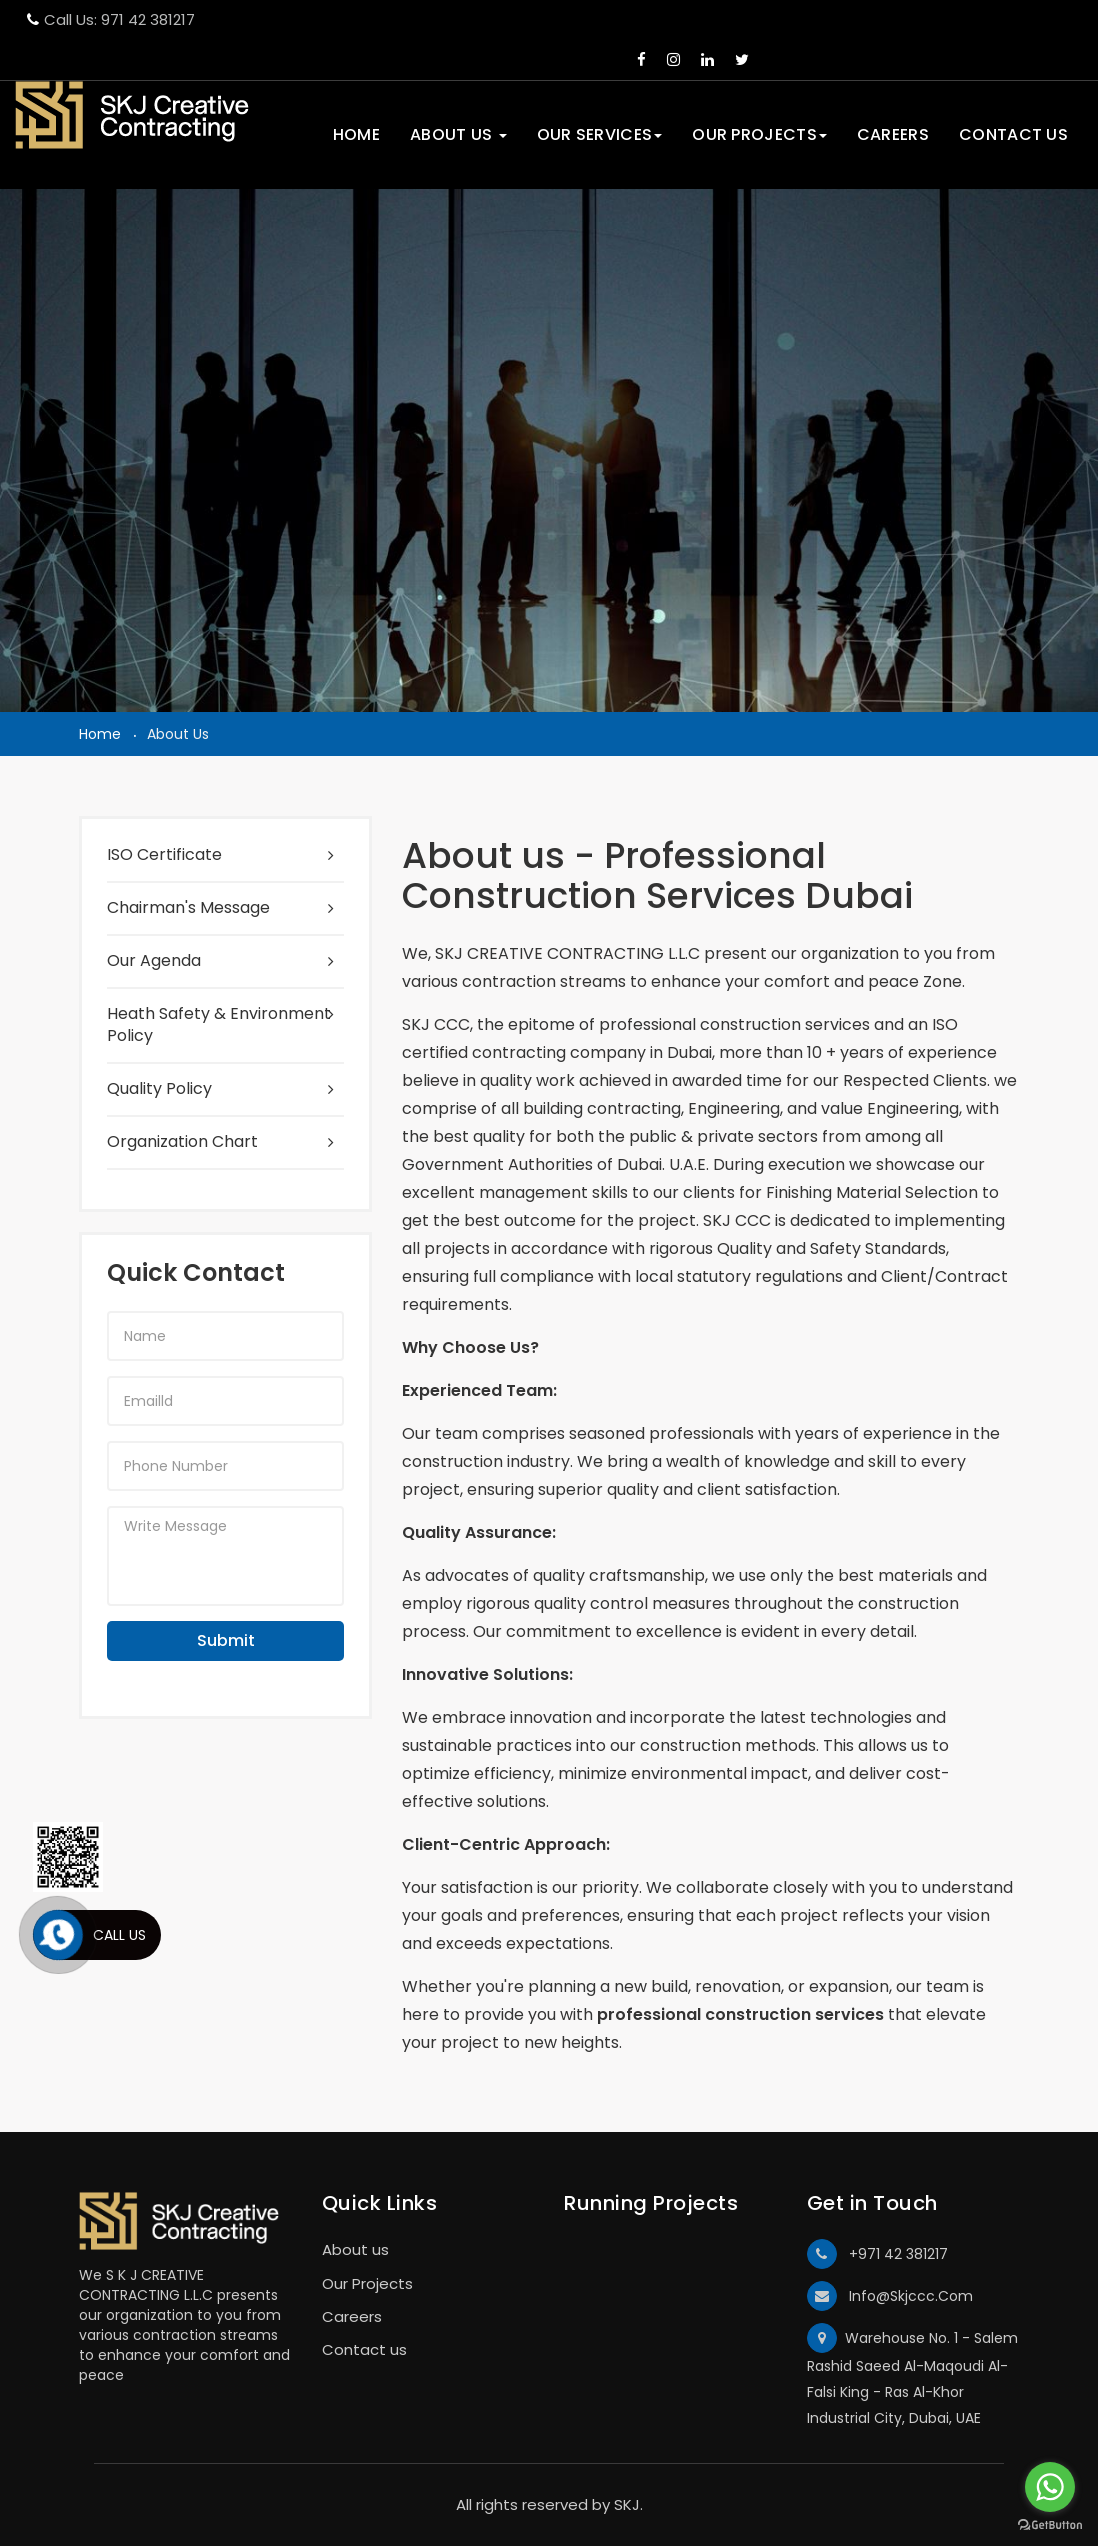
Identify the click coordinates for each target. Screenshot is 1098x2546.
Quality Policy (159, 1089)
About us (458, 134)
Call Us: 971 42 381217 (111, 19)
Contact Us (1013, 134)
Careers (893, 134)
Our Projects (759, 134)
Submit (226, 1640)
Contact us (364, 2349)
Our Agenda (154, 961)
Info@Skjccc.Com (890, 2296)
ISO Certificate (164, 855)
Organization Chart (182, 1142)
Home (356, 134)
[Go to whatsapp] (1050, 2487)
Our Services (600, 134)
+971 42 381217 (877, 2254)
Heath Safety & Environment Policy (219, 1025)
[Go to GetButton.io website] (1050, 2525)
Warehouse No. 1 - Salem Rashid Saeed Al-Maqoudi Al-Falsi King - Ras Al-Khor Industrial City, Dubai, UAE (912, 2375)
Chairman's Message (188, 908)
